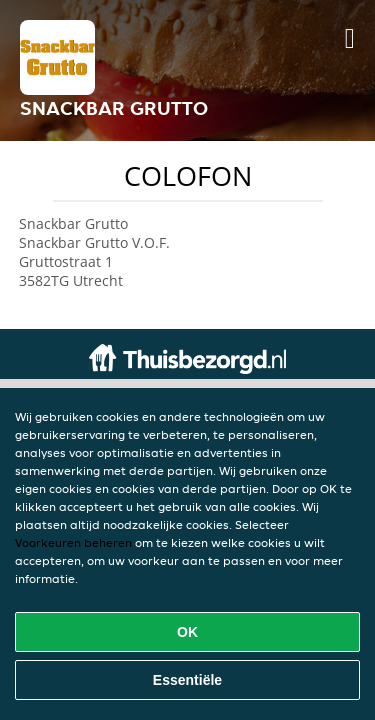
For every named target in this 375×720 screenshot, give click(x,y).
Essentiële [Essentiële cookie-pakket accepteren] (187, 680)
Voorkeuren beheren (73, 542)
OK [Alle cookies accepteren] (187, 632)
